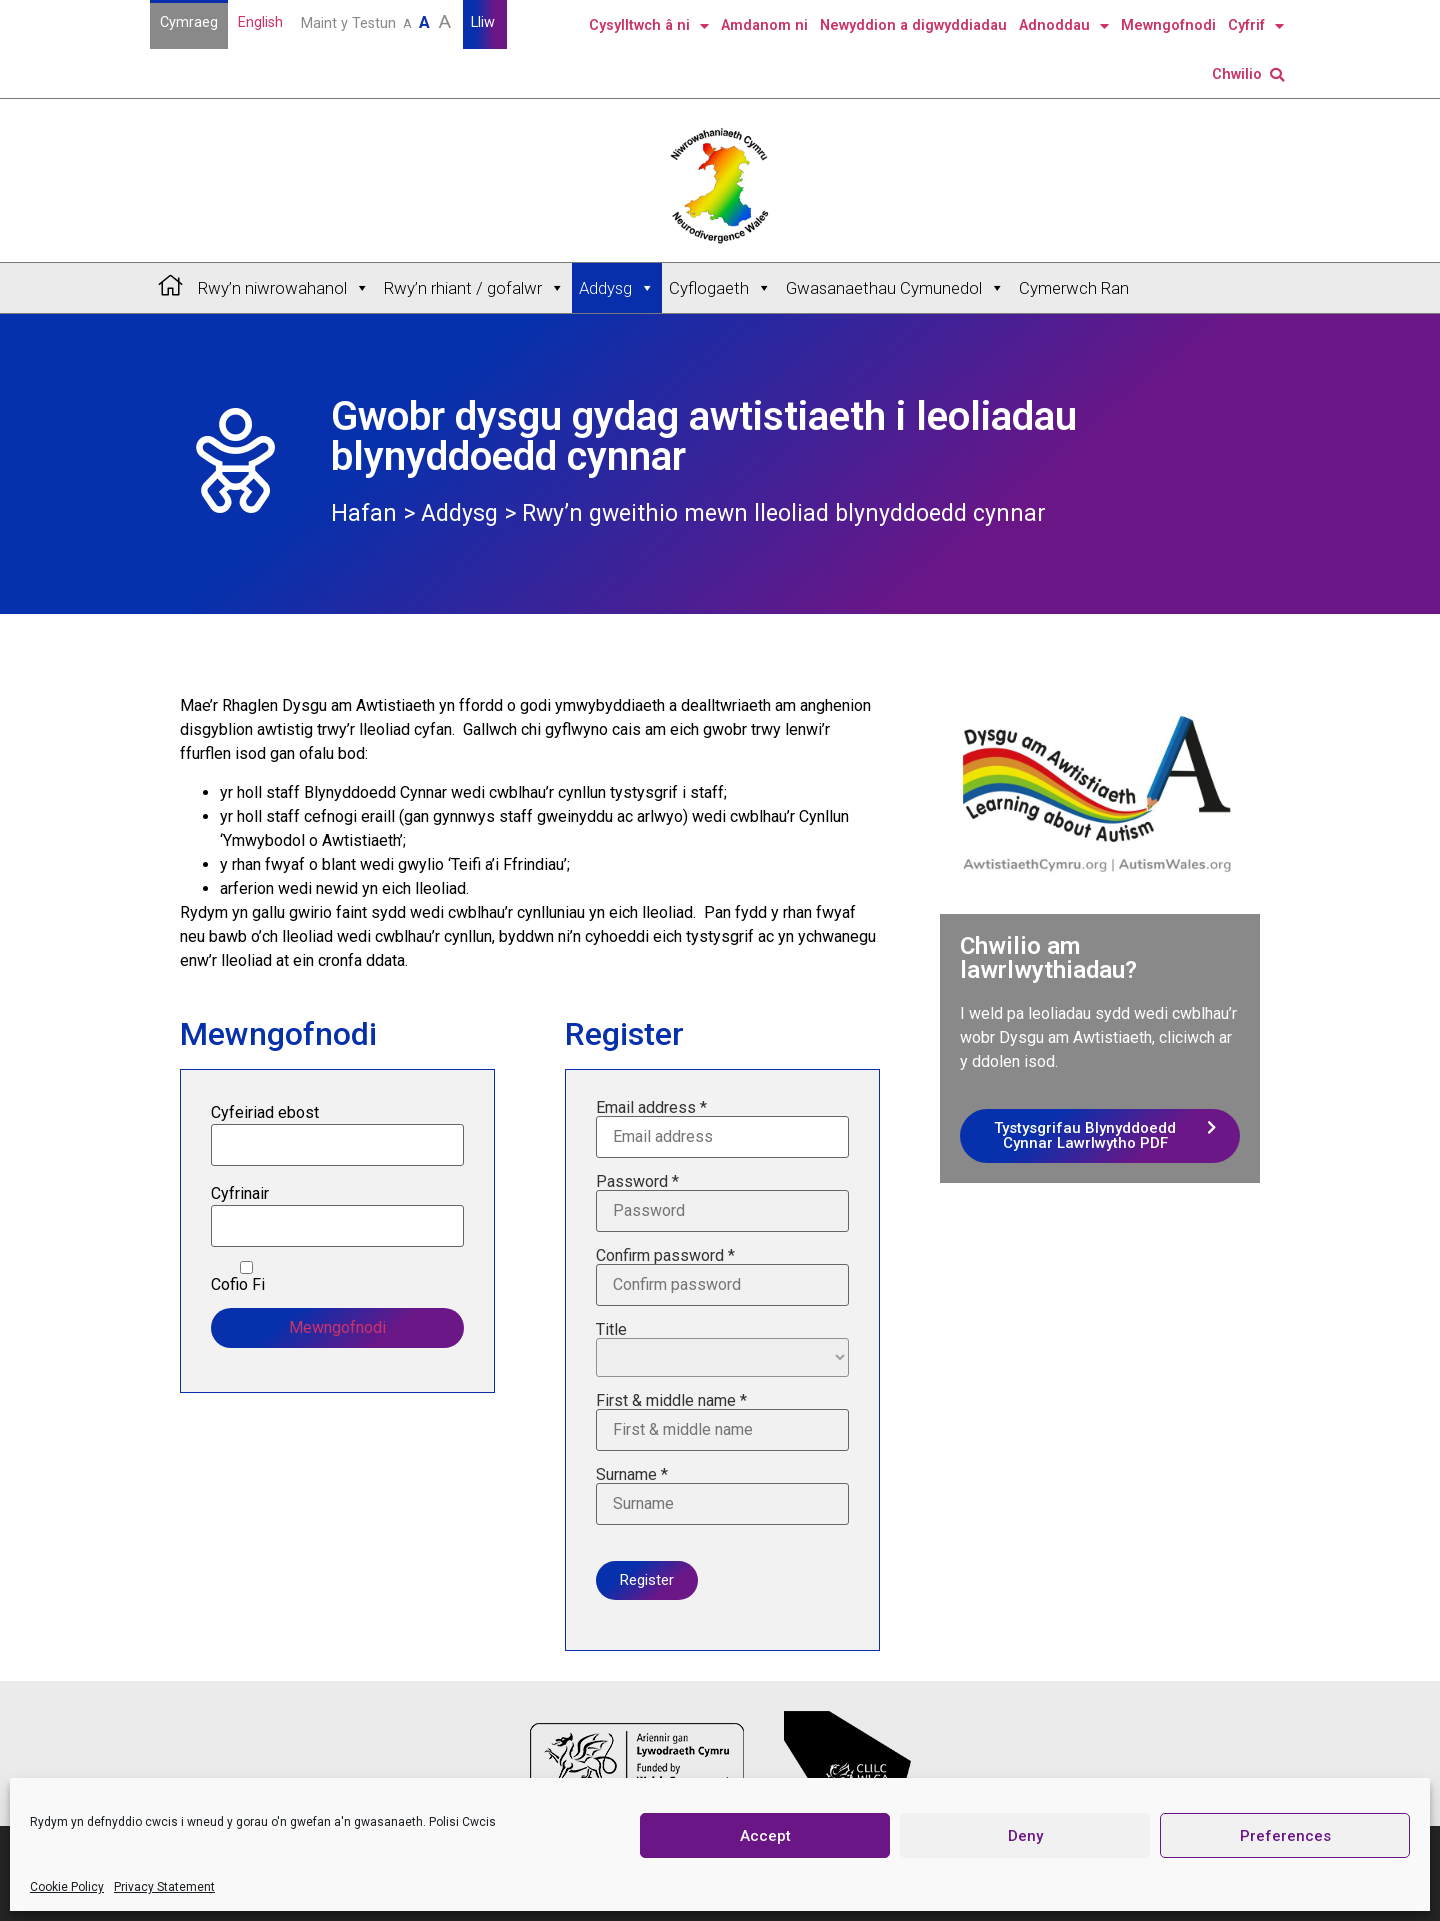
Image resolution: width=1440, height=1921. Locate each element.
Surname (722, 1496)
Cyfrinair (240, 1194)
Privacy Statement (164, 1887)
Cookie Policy (67, 1887)
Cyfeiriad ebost (265, 1113)
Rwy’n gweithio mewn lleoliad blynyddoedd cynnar (784, 513)
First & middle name (722, 1422)
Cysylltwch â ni (649, 26)
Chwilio (1248, 74)
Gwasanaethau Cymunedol (895, 288)
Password (722, 1203)
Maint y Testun (378, 21)
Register (647, 1580)
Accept (765, 1836)
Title (722, 1349)
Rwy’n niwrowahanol (284, 288)
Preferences (1285, 1836)
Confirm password (722, 1277)
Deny (1025, 1836)
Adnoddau (1064, 26)
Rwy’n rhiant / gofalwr (474, 288)
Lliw (485, 22)
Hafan (364, 513)
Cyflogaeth (720, 288)
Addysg (617, 288)
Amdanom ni (764, 25)
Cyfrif (1256, 26)
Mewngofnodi (1168, 25)
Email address (722, 1129)
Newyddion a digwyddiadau (913, 25)
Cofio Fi (246, 1277)
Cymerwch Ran (1074, 288)
